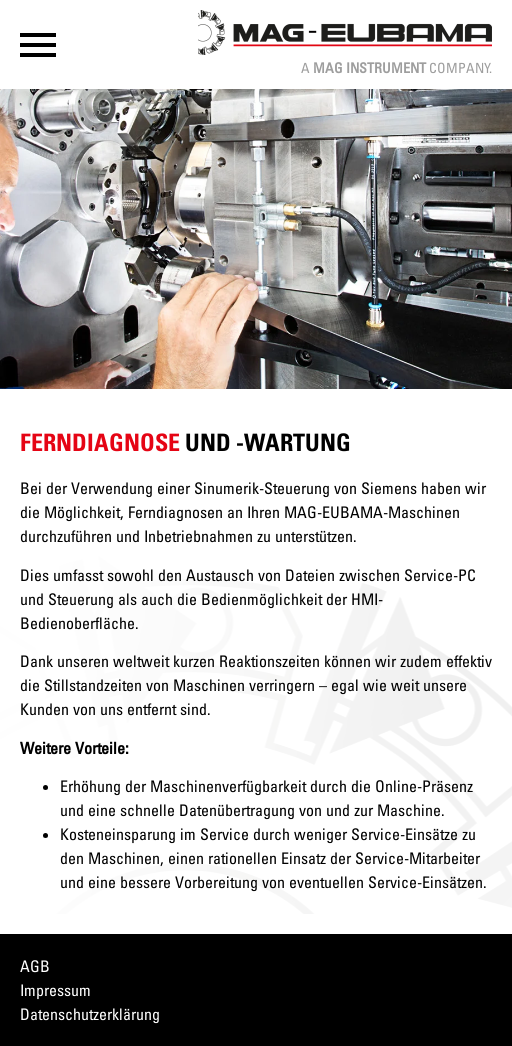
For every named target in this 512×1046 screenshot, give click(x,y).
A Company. (396, 67)
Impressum (55, 990)
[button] (38, 45)
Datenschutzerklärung (90, 1014)
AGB (35, 966)
